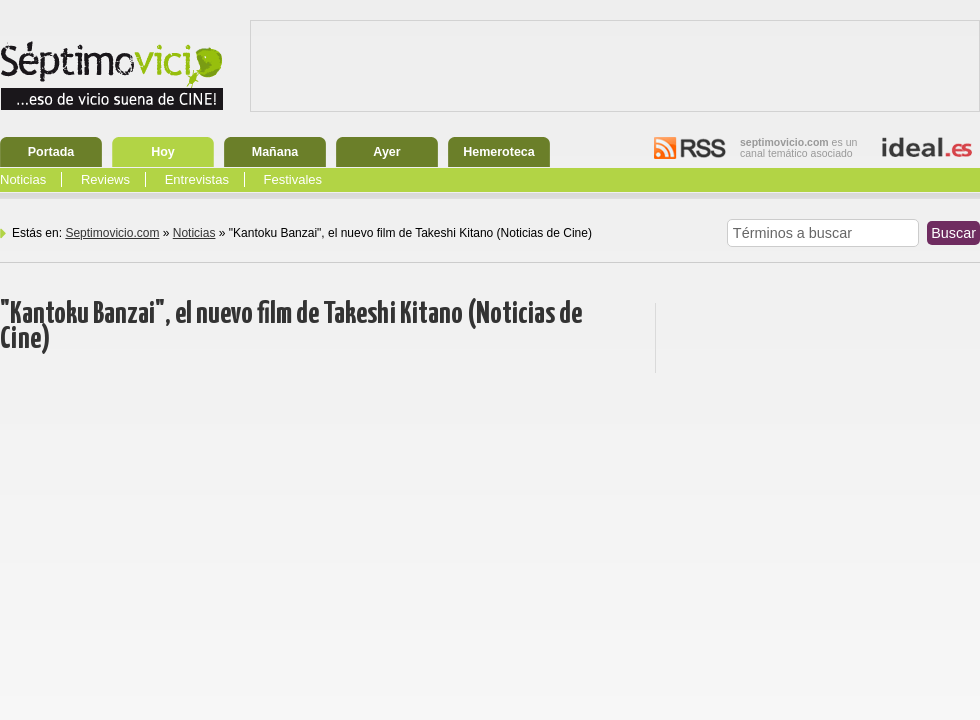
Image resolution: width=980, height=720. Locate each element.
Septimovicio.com (112, 233)
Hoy (163, 152)
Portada (51, 152)
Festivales (293, 179)
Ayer (386, 152)
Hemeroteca (499, 152)
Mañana (275, 152)
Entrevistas (197, 179)
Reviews (105, 179)
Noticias (23, 179)
